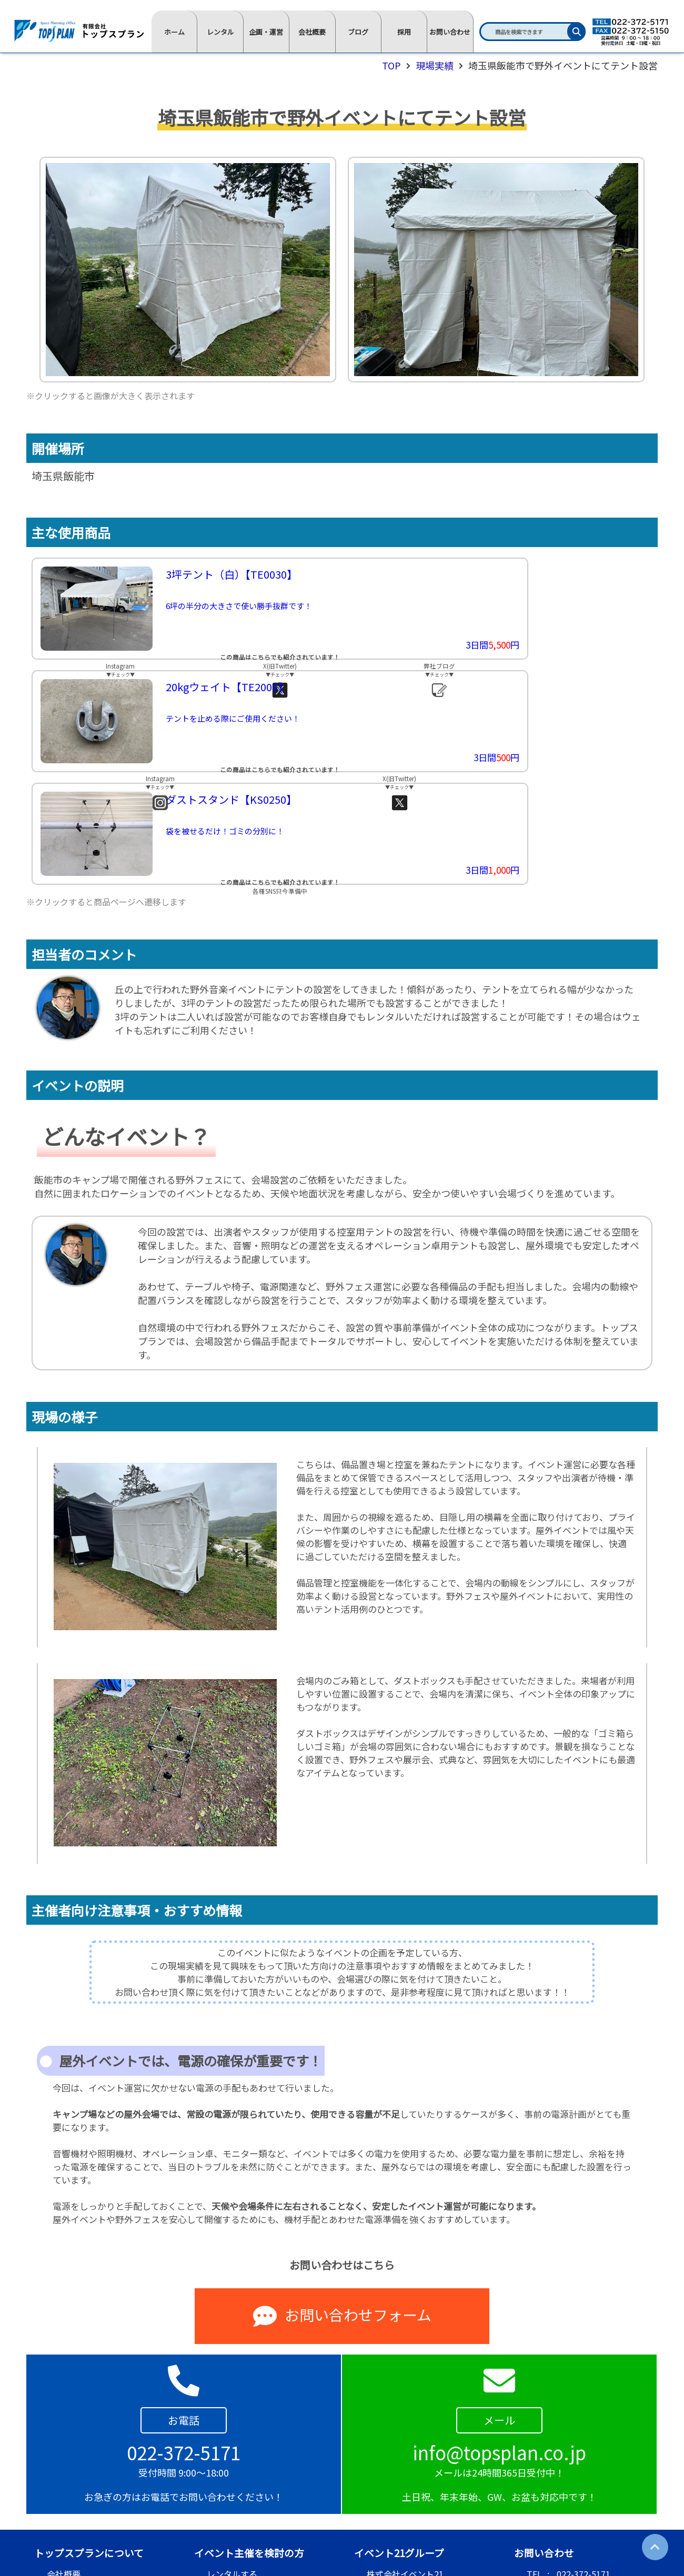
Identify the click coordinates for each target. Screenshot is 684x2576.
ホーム (174, 32)
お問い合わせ (449, 32)
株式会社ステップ (400, 2479)
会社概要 (312, 32)
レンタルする (232, 2461)
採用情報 (64, 2479)
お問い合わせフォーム (342, 2203)
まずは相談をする (240, 2497)
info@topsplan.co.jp (595, 2497)
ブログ (358, 32)
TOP (391, 65)
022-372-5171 (583, 2461)
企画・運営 (266, 32)
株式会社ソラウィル (404, 2515)
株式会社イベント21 (405, 2461)
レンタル (220, 32)
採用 (404, 32)
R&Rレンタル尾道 (400, 2497)
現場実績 (435, 65)
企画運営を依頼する (245, 2479)
